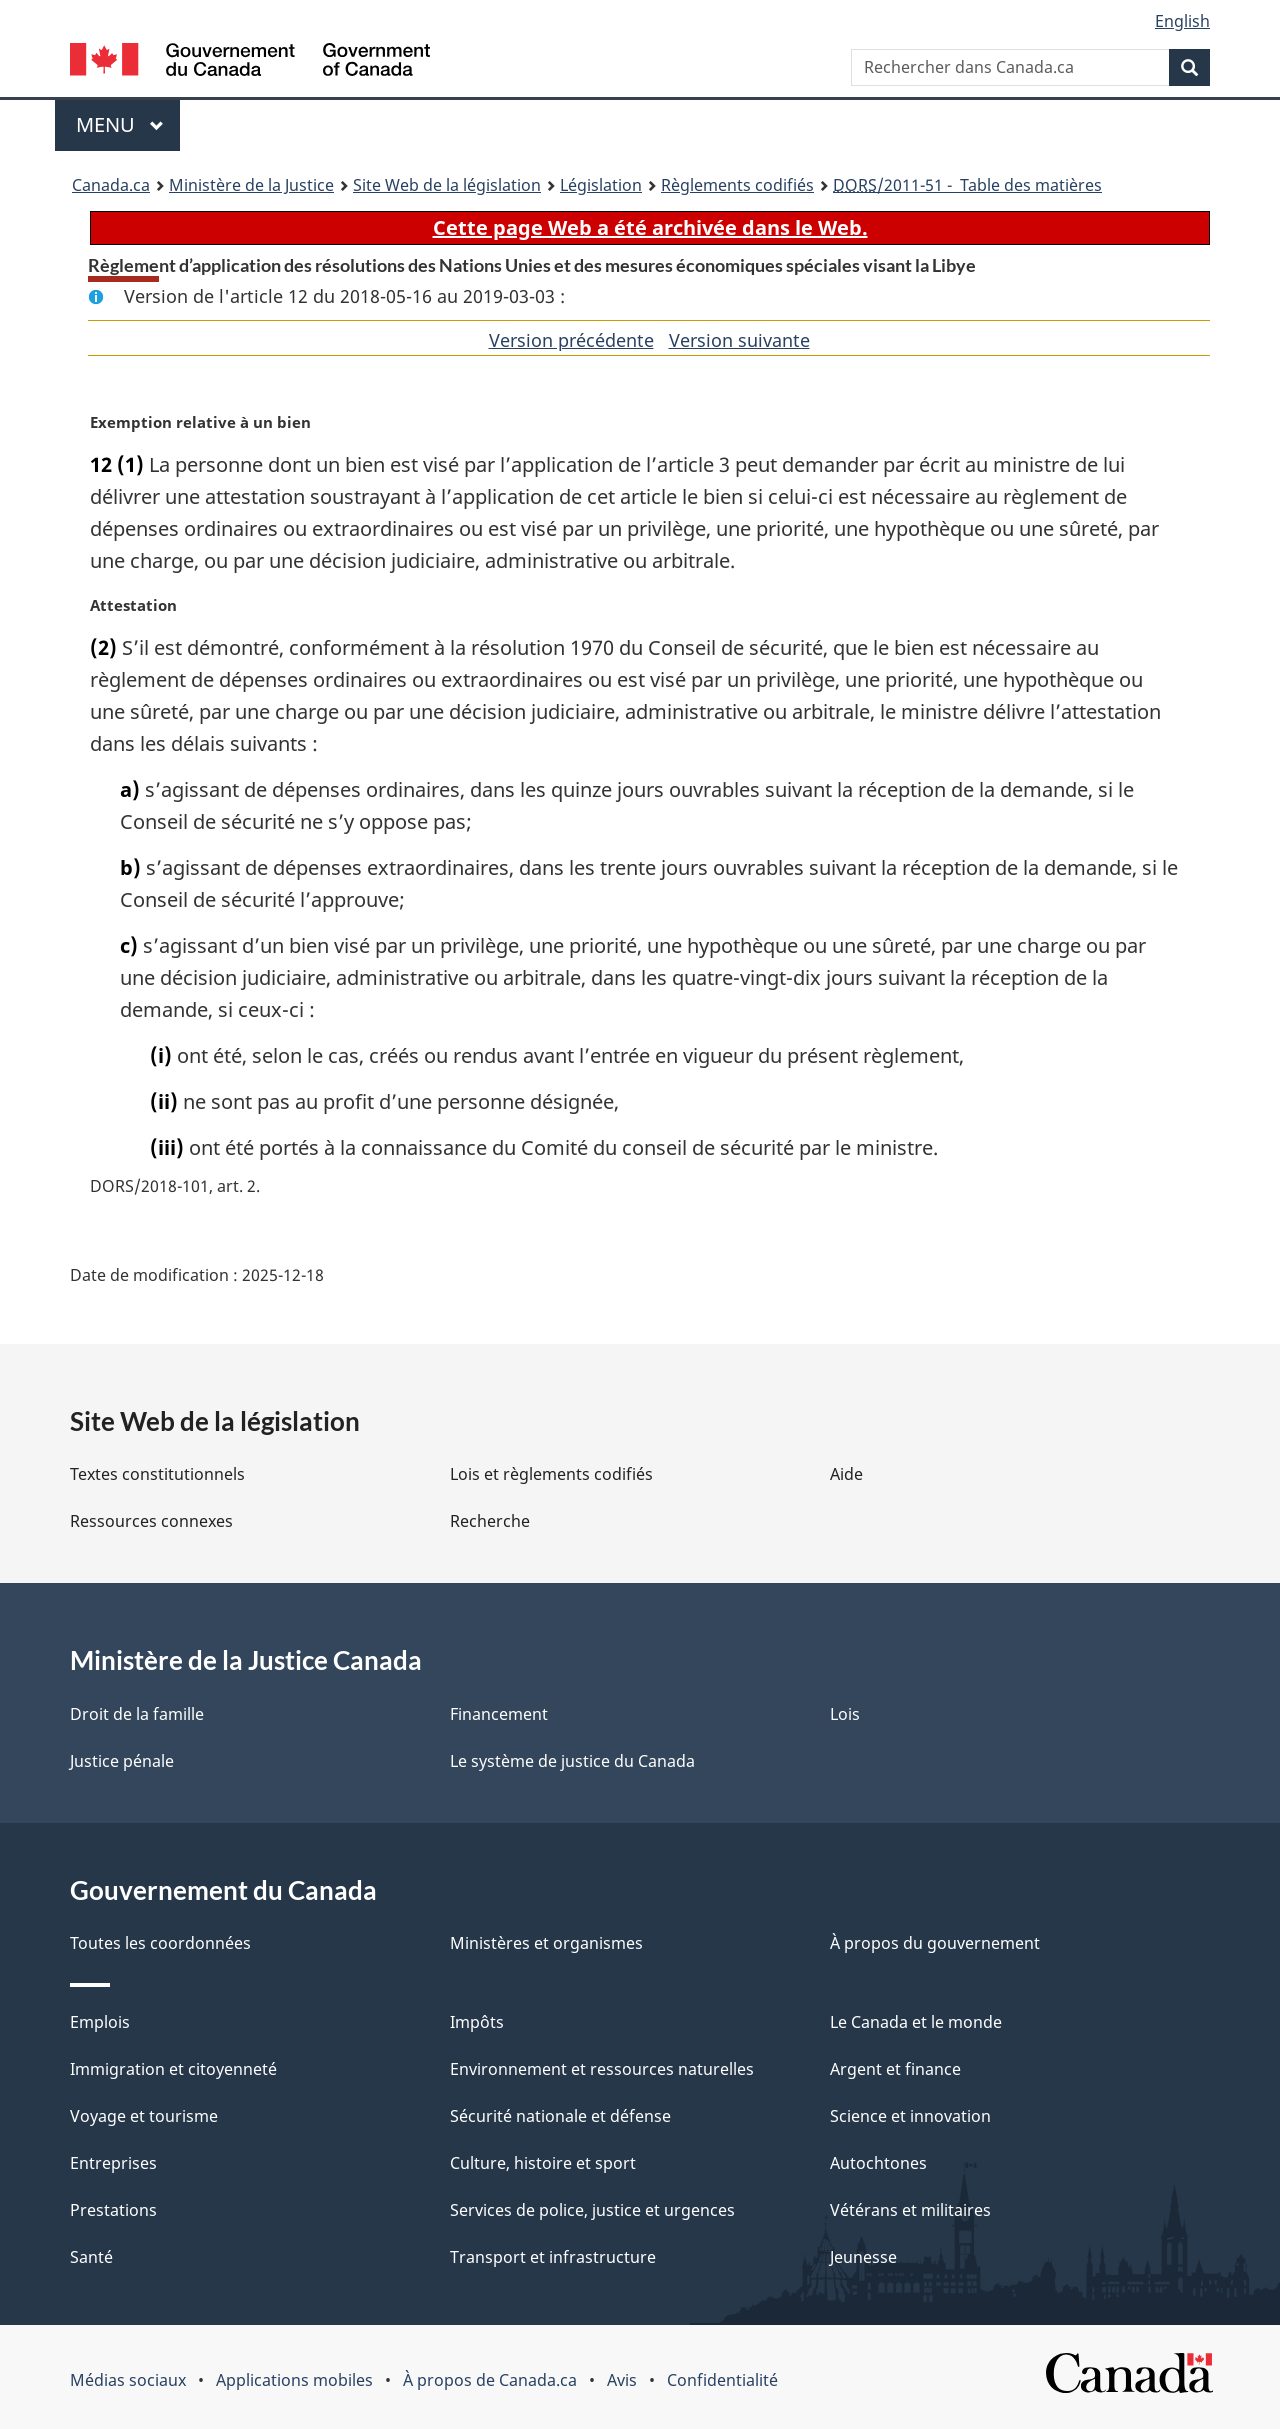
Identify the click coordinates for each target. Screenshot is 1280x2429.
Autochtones (878, 2163)
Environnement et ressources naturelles (602, 2069)
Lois (845, 1714)
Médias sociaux (128, 2380)
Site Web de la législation (447, 185)
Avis (622, 2380)
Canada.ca (111, 185)
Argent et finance (895, 2069)
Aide (846, 1474)
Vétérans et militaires (910, 2210)
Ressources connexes (151, 1521)
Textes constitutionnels (157, 1474)
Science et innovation (910, 2116)
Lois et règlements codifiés (551, 1474)
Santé (91, 2257)
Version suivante (739, 340)
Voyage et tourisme (144, 2116)
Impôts (477, 2022)
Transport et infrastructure (553, 2257)
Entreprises (113, 2163)
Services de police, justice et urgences (592, 2210)
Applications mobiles (294, 2380)
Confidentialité (722, 2380)
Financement (499, 1714)
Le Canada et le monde (916, 2022)
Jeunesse (863, 2257)
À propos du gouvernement (935, 1943)
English (1182, 21)
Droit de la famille (137, 1714)
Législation (601, 185)
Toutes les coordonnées (160, 1943)
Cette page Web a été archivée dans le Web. (650, 227)
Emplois (100, 2022)
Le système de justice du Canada (572, 1761)
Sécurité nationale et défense (560, 2116)
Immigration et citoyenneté (173, 2069)
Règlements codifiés (737, 185)
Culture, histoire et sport (543, 2163)
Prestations (113, 2210)
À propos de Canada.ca (490, 2380)
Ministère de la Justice (251, 185)
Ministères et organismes (546, 1943)
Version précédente (571, 340)
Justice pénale (122, 1761)
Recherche (490, 1521)
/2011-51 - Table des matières (967, 185)
